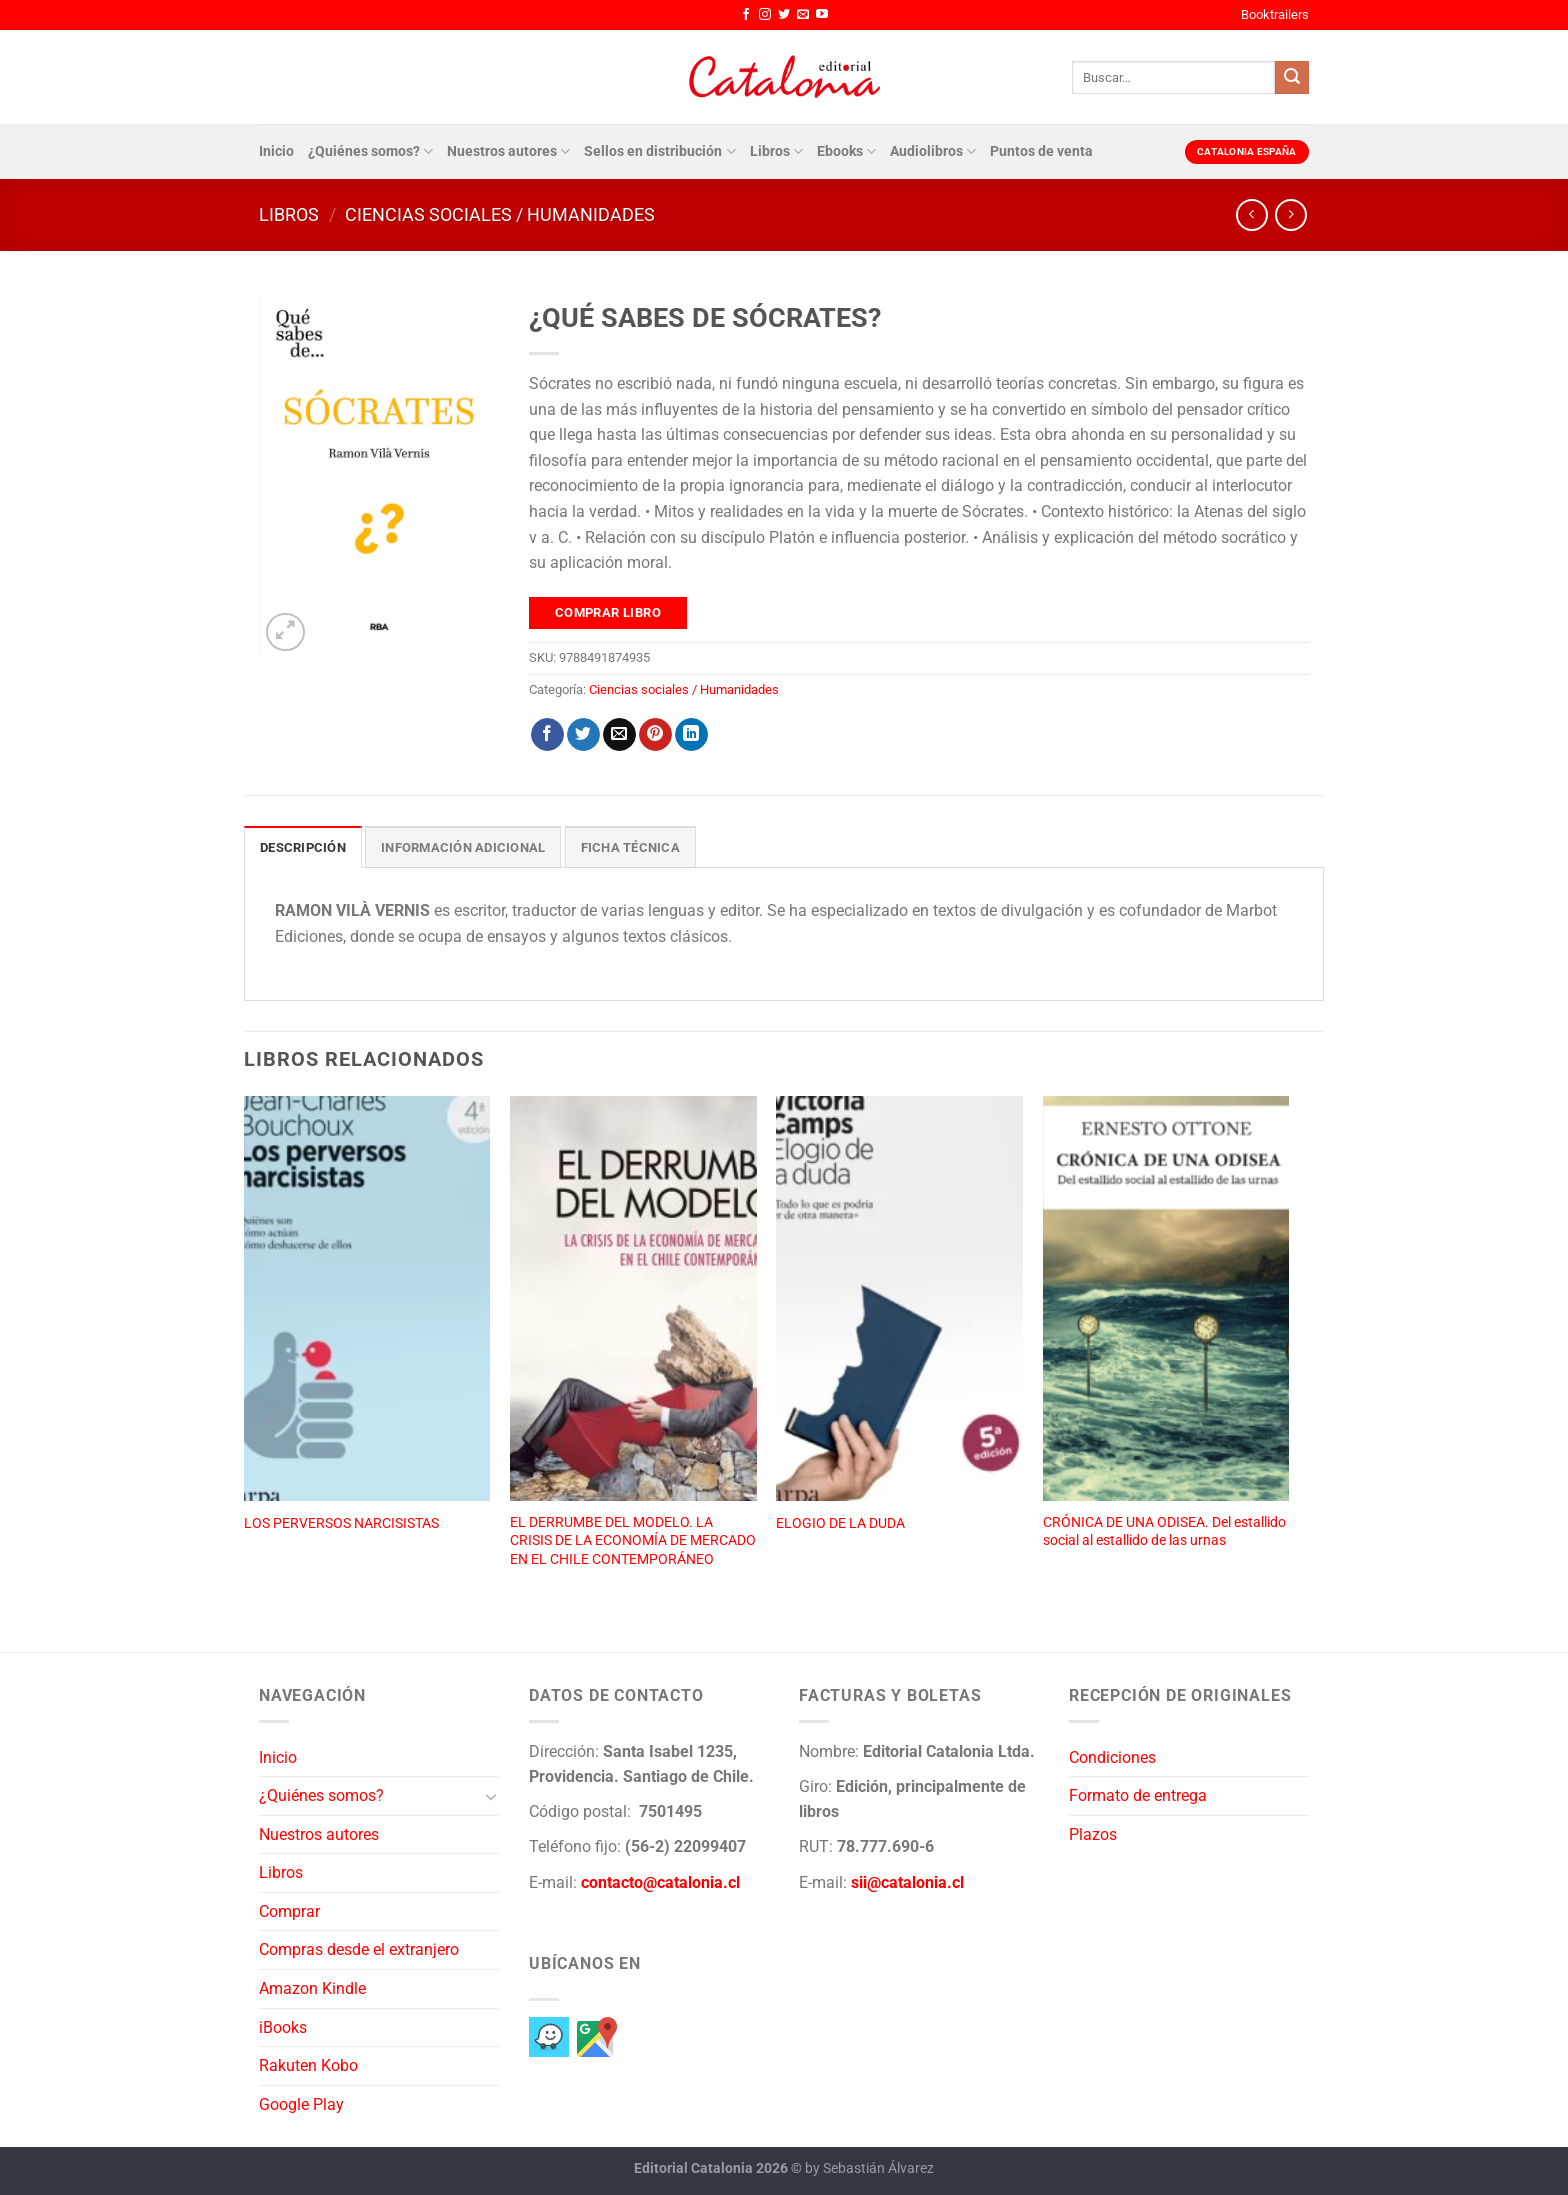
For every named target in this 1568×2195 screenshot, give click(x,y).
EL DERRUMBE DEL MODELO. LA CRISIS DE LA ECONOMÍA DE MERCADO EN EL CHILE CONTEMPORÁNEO (633, 1541)
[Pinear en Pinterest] (655, 735)
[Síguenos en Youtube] (822, 15)
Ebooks (846, 151)
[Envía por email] (619, 735)
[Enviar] (1292, 78)
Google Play (301, 2104)
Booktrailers (1275, 14)
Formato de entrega (1138, 1795)
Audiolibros (933, 151)
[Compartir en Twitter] (583, 735)
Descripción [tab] (303, 847)
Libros (776, 151)
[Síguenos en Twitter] (784, 15)
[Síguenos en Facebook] (746, 15)
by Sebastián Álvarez (869, 2168)
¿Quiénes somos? (370, 151)
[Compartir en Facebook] (547, 735)
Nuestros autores (508, 151)
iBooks (283, 2027)
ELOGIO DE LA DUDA (840, 1523)
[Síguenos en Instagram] (765, 15)
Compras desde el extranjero (359, 1949)
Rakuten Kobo (308, 2065)
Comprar (289, 1911)
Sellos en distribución (659, 151)
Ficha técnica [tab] (630, 847)
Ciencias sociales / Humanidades (500, 214)
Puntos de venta (1041, 151)
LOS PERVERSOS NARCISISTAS (341, 1523)
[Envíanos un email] (803, 15)
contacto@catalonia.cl (660, 1882)
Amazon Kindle (312, 1988)
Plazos (1093, 1834)
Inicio (276, 151)
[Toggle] (491, 1796)
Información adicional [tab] (463, 847)
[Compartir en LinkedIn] (691, 735)
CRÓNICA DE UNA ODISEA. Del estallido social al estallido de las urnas (1164, 1532)
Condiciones (1112, 1757)
